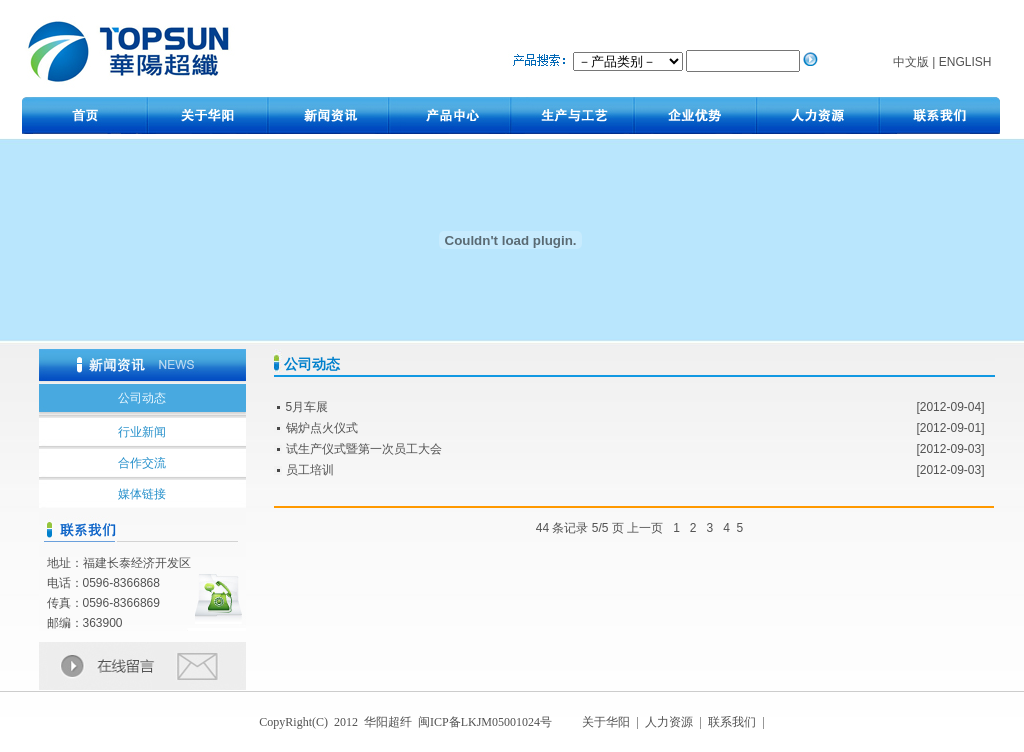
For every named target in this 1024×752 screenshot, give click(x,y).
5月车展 (307, 407)
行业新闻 (142, 432)
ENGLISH (965, 62)
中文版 (911, 62)
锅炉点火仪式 (322, 428)
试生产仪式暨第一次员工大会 (364, 449)
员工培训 (310, 470)
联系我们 (733, 722)
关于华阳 (607, 722)
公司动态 (142, 398)
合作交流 (142, 463)
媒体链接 (142, 494)
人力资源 (669, 722)
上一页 (645, 528)
